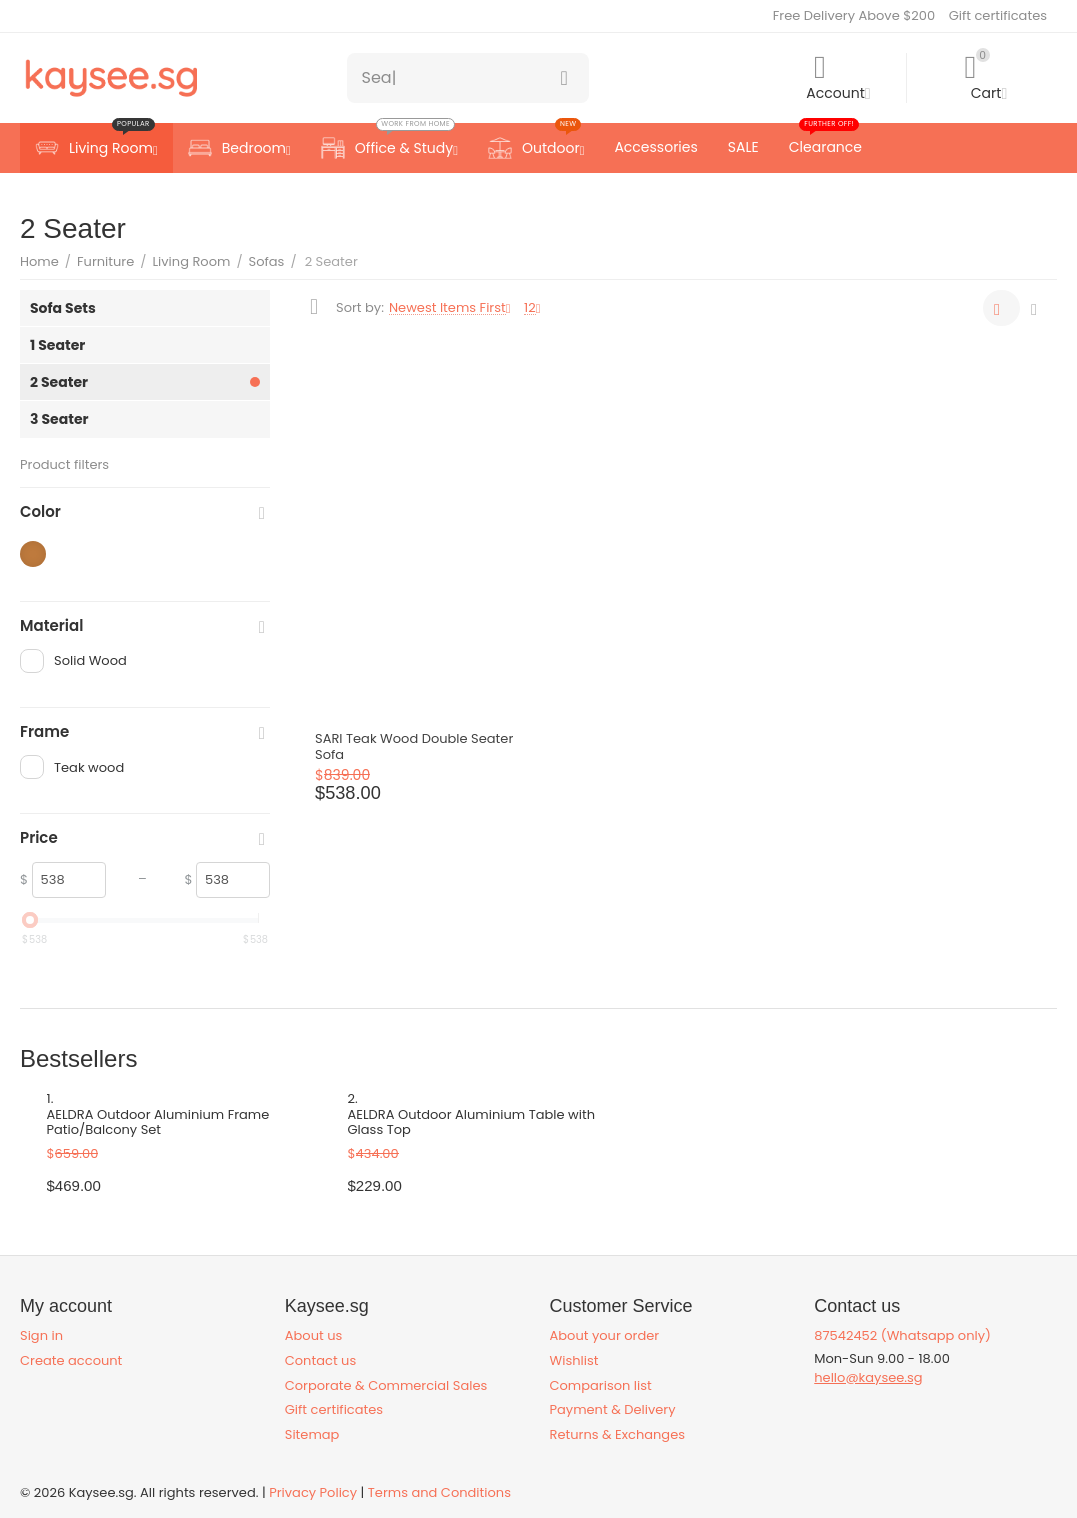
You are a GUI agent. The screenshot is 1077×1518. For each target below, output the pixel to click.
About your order (605, 1335)
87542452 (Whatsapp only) (902, 1335)
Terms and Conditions (439, 1492)
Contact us (320, 1360)
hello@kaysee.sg (868, 1377)
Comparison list (601, 1385)
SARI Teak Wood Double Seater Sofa (414, 747)
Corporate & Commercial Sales (386, 1385)
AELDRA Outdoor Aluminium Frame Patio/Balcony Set (158, 1123)
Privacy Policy (313, 1492)
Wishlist (574, 1360)
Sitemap (312, 1434)
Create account (71, 1360)
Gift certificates (998, 15)
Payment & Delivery (613, 1409)
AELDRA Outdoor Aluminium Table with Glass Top (471, 1123)
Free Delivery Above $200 (854, 15)
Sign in (41, 1335)
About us (314, 1335)
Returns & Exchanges (618, 1434)
